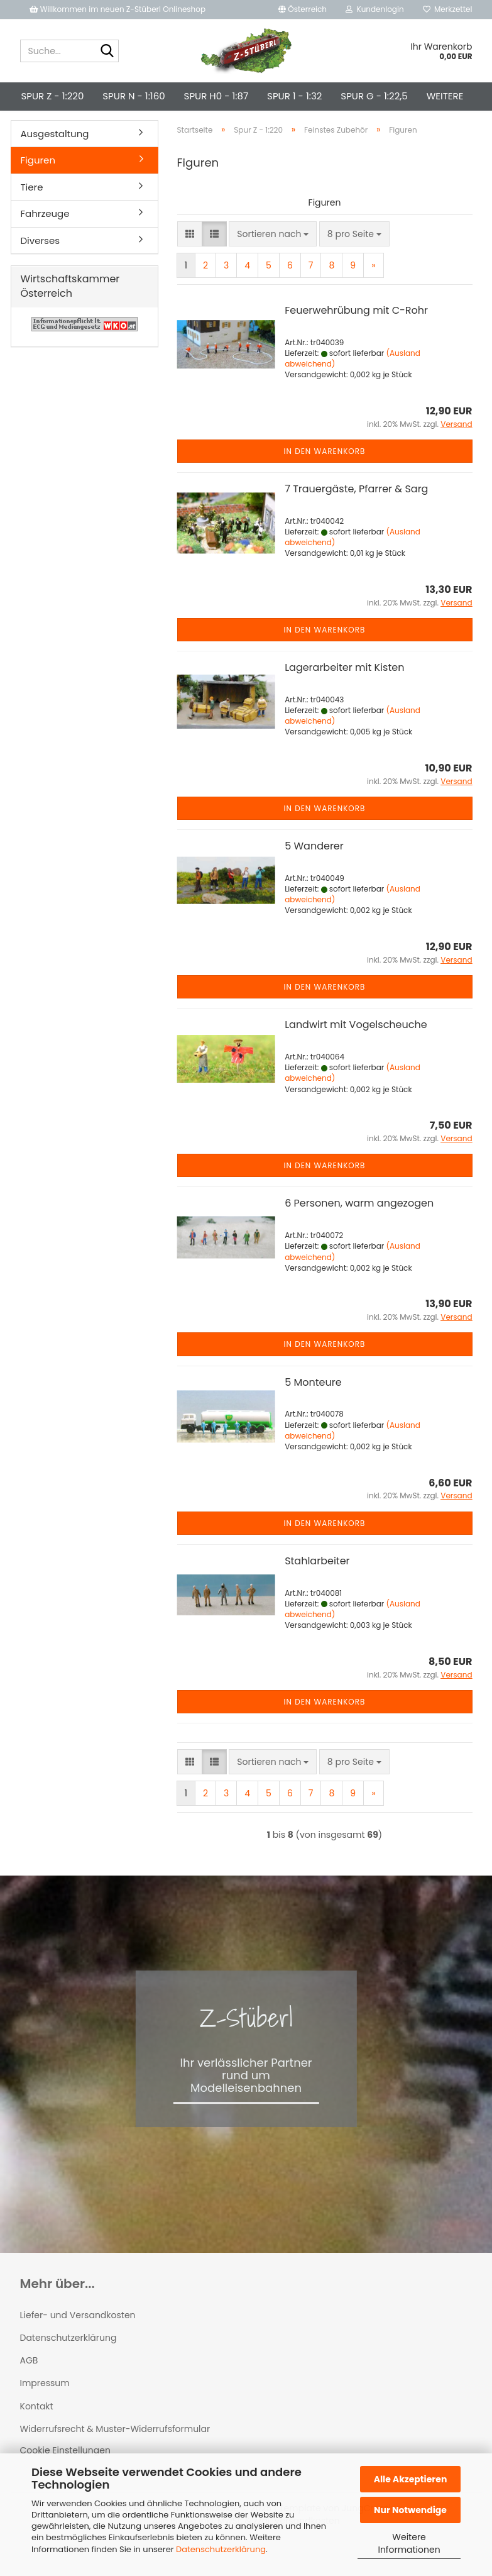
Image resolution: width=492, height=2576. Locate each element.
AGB (29, 2381)
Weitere (445, 95)
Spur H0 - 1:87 (216, 95)
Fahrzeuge (45, 234)
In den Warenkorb (325, 472)
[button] (302, 9)
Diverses (40, 261)
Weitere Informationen (409, 2543)
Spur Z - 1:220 (52, 95)
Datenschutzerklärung (221, 2549)
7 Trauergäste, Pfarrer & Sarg (356, 510)
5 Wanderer (314, 867)
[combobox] (273, 255)
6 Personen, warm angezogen (359, 1224)
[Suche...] (107, 51)
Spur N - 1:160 (133, 95)
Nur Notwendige (410, 2510)
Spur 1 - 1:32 (294, 95)
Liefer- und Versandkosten (78, 2336)
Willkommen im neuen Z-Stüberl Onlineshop (119, 9)
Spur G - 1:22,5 (374, 95)
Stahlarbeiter (317, 1582)
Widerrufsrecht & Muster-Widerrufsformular (115, 2450)
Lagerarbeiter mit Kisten (344, 689)
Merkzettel (448, 9)
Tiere (32, 208)
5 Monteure (313, 1403)
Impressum (45, 2404)
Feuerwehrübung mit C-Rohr (356, 331)
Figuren (38, 181)
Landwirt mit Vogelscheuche (356, 1046)
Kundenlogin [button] (375, 9)
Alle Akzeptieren (410, 2479)
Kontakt (36, 2427)
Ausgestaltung (55, 155)
